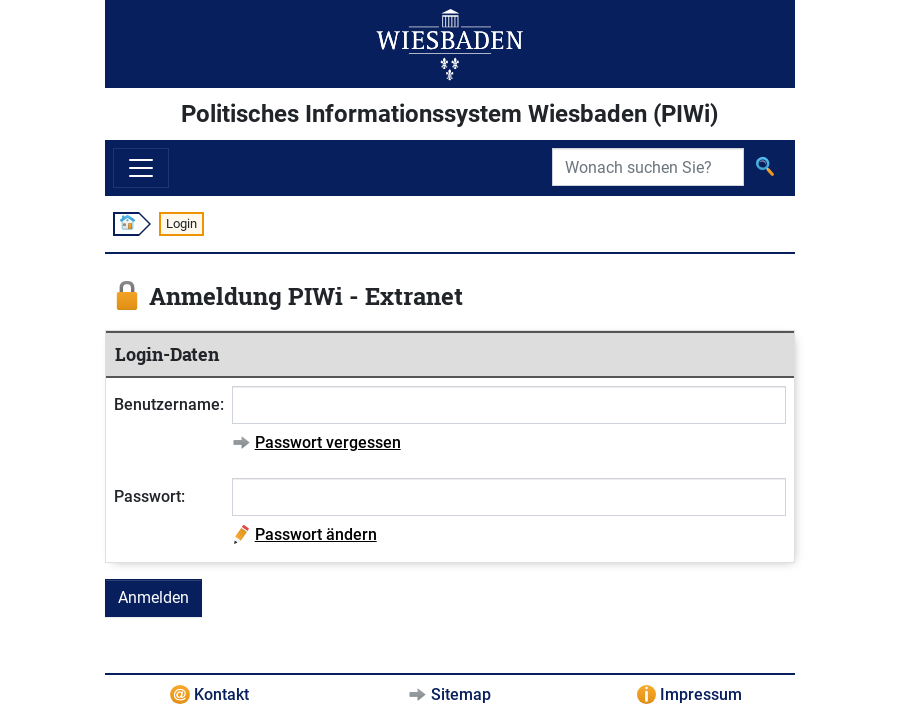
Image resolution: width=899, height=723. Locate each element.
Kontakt (221, 694)
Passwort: (149, 496)
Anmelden (153, 597)
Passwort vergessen (328, 442)
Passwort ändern (316, 534)
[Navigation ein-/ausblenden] (141, 168)
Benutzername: (169, 404)
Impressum (701, 694)
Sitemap (461, 694)
